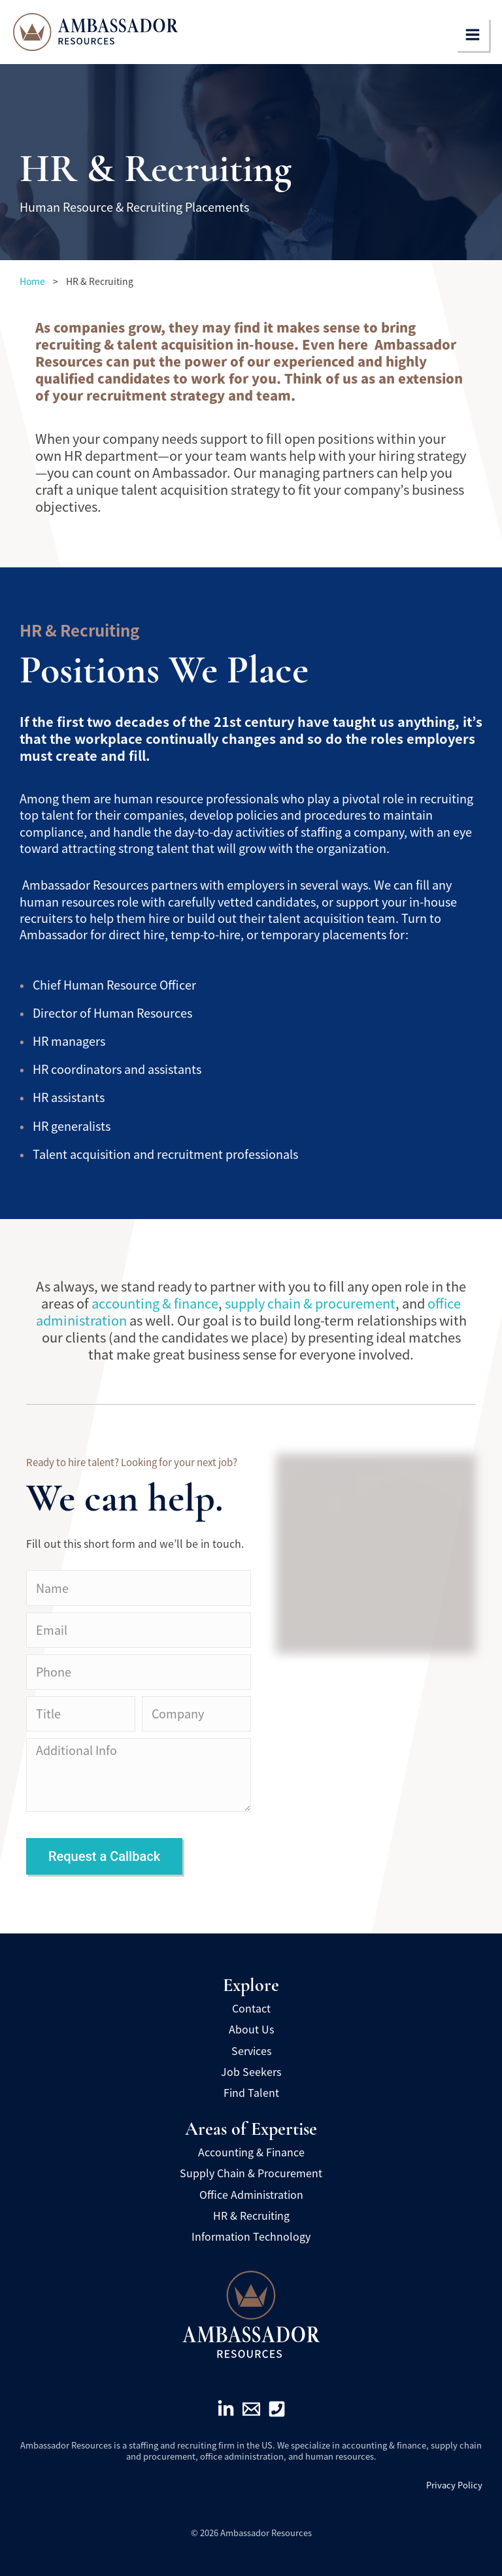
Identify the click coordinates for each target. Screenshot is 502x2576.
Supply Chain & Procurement (251, 2173)
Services (251, 2050)
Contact (251, 2008)
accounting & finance (155, 1303)
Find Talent (251, 2092)
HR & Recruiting (251, 2215)
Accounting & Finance (251, 2152)
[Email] (251, 2409)
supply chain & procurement (310, 1303)
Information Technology (251, 2236)
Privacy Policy (454, 2485)
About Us (251, 2029)
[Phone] (277, 2409)
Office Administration (251, 2194)
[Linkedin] (226, 2409)
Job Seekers (251, 2071)
